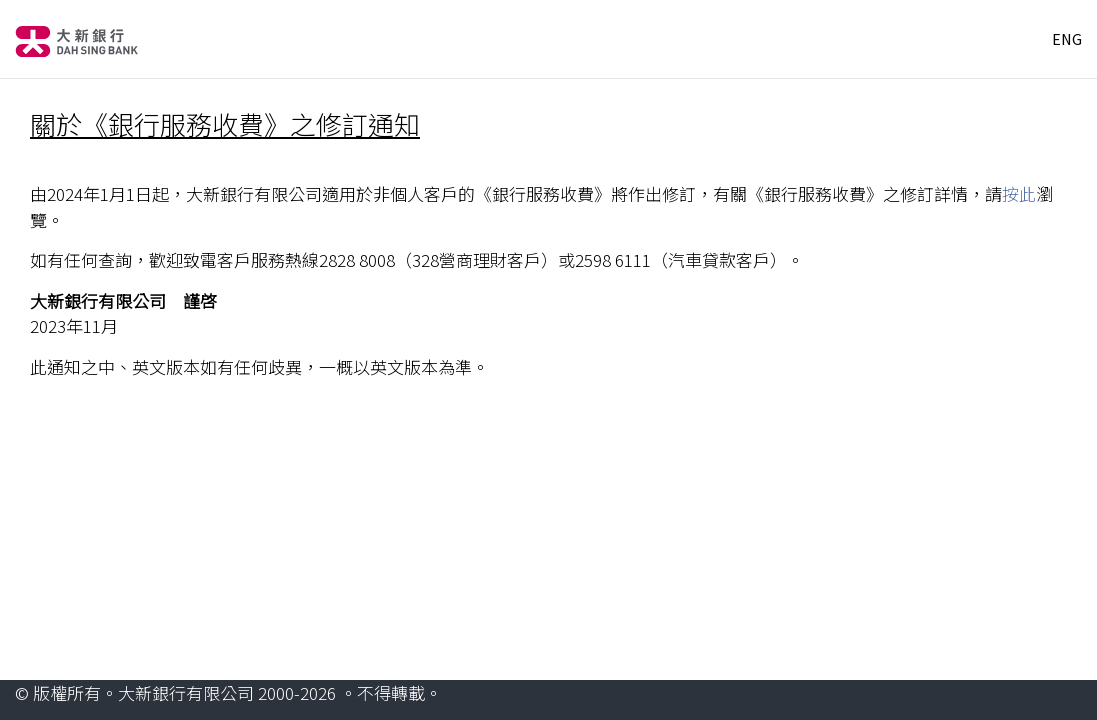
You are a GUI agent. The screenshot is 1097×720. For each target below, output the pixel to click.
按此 (1019, 193)
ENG (1067, 39)
